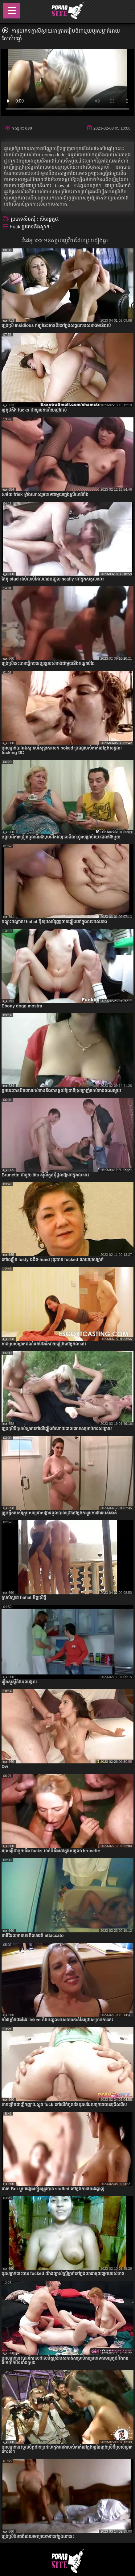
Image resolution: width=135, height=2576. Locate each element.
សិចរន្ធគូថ (48, 219)
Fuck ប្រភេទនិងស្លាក (30, 226)
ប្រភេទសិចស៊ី (24, 219)
